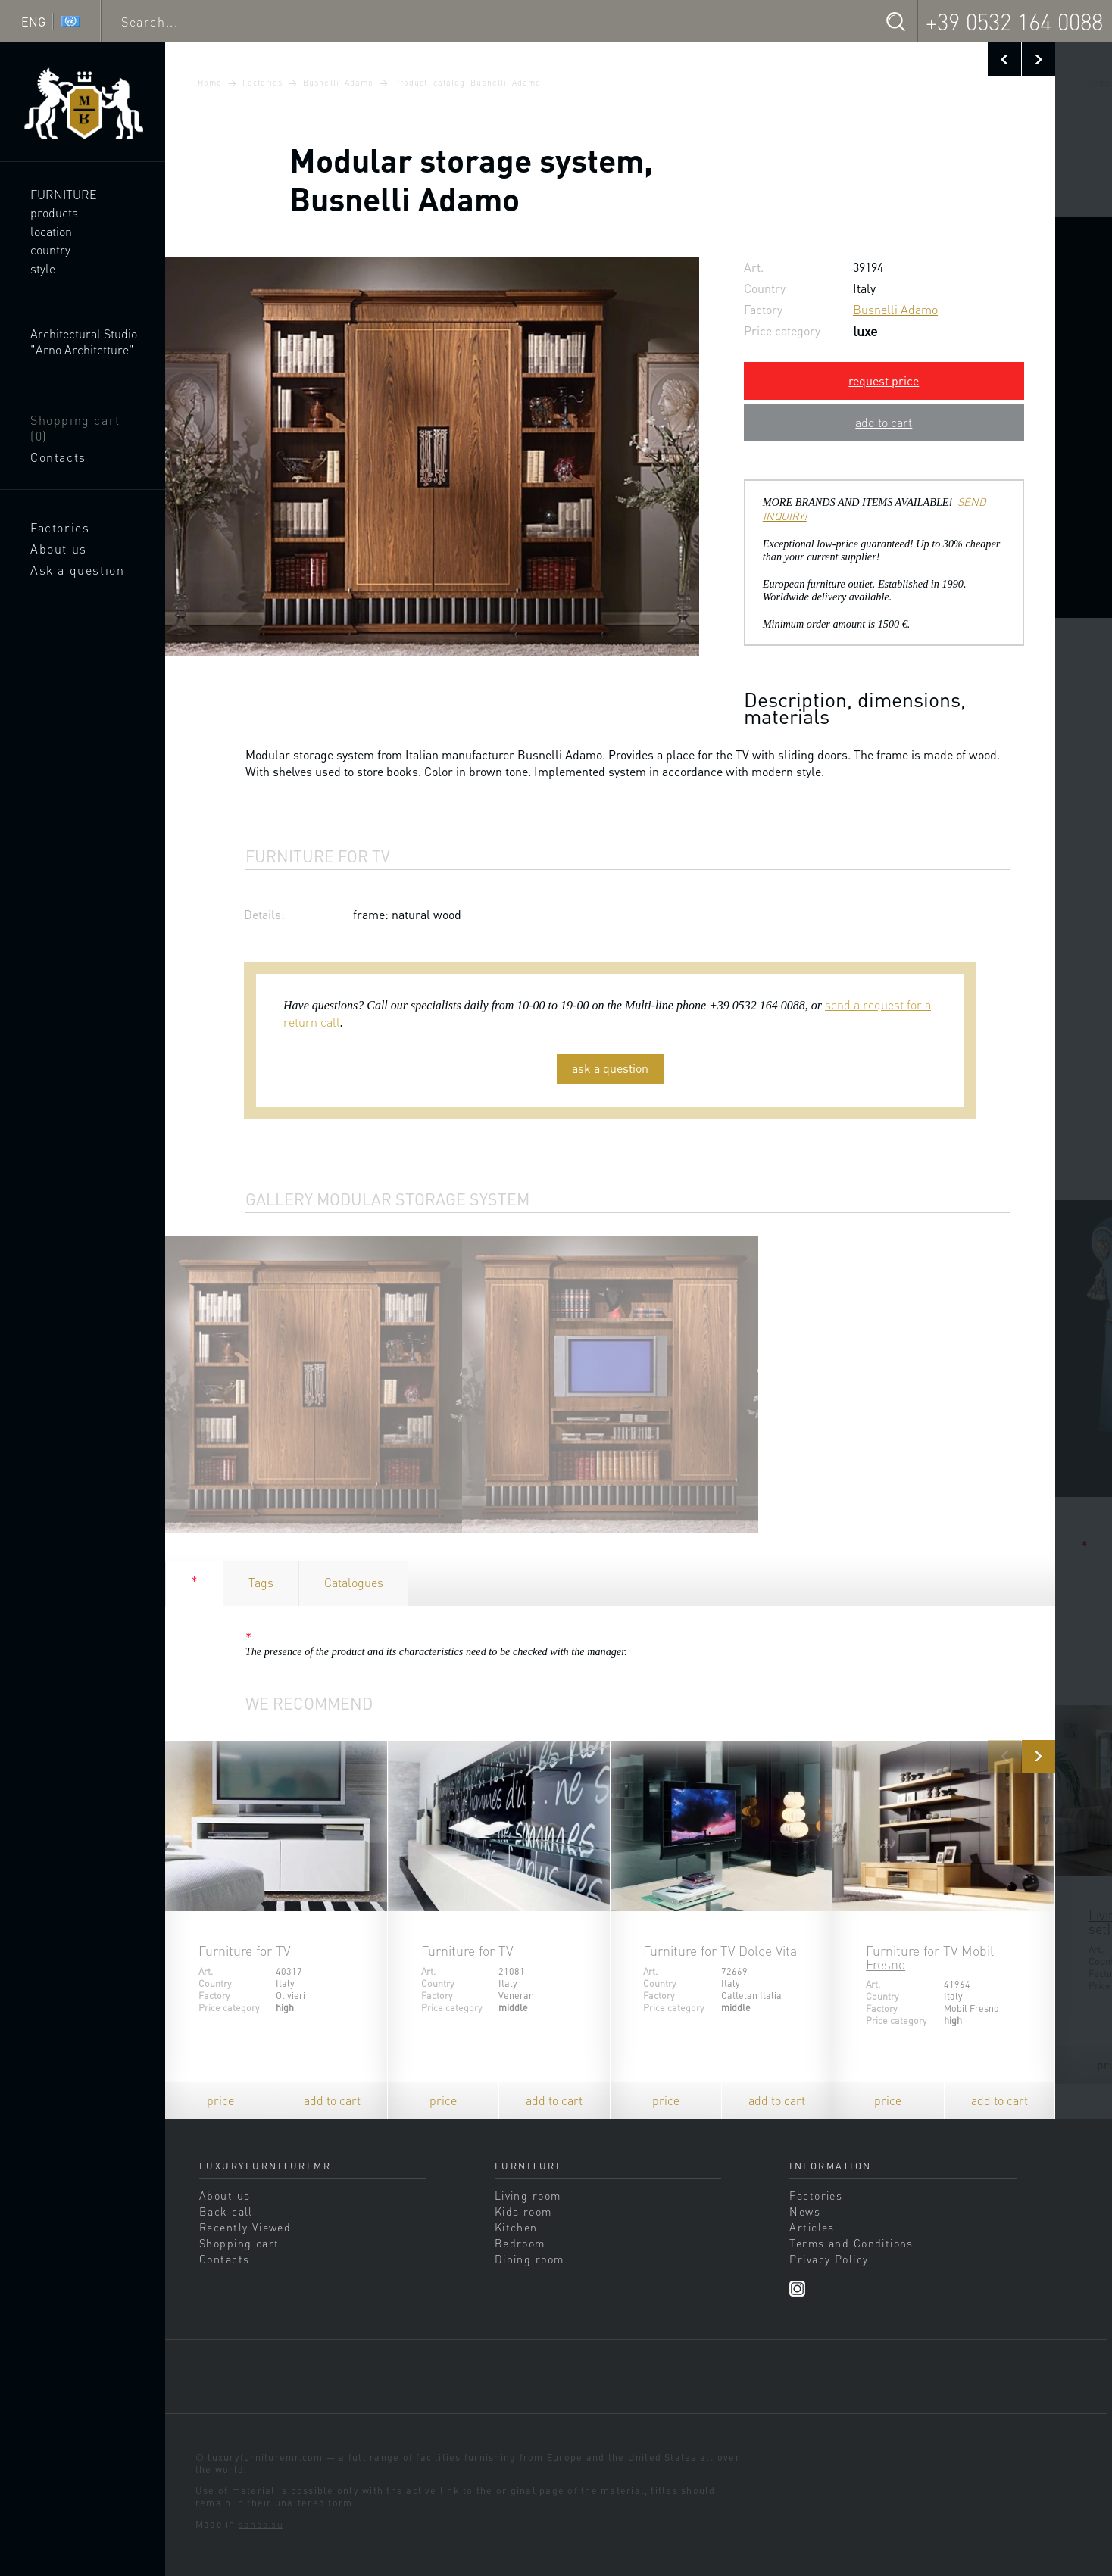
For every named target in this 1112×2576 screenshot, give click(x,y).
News (804, 2211)
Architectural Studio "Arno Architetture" (83, 341)
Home (210, 82)
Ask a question (77, 570)
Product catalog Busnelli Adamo (468, 82)
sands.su (261, 2524)
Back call (226, 2211)
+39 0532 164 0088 (1014, 21)
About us (58, 549)
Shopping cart (75, 428)
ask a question (610, 1068)
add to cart (883, 422)
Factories (59, 527)
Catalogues (353, 1582)
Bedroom (520, 2243)
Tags (260, 1582)
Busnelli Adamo (338, 82)
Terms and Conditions (851, 2243)
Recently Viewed (245, 2227)
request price (883, 380)
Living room (528, 2195)
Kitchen (516, 2227)
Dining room (529, 2259)
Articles (811, 2227)
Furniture (63, 194)
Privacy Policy (828, 2259)
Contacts (58, 457)
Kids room (523, 2211)
